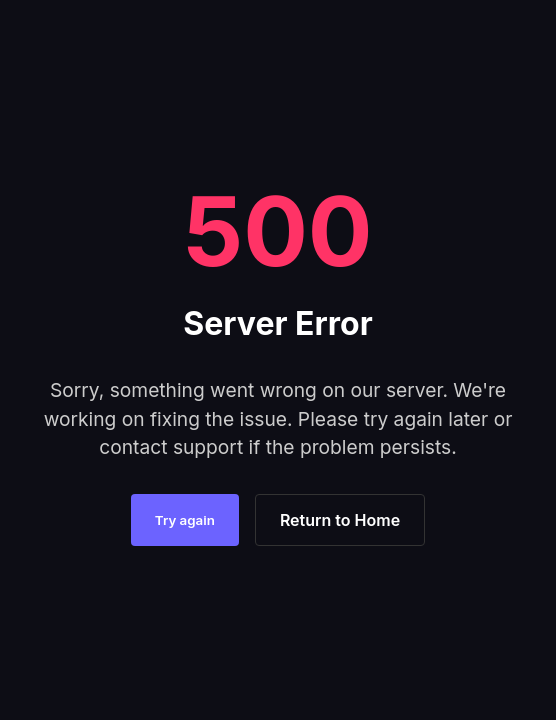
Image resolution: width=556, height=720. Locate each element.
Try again (185, 520)
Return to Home (340, 520)
